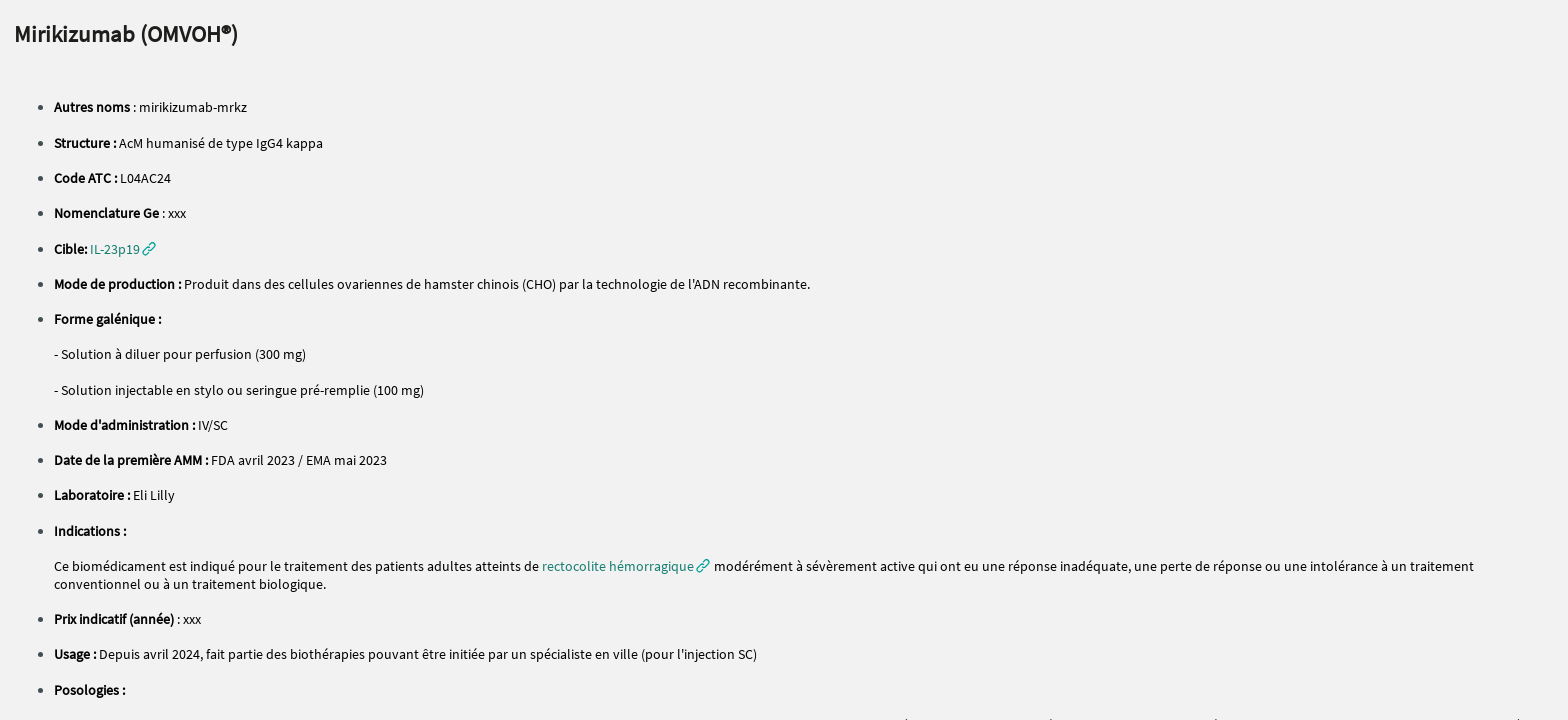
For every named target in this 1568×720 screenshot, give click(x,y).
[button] (123, 249)
